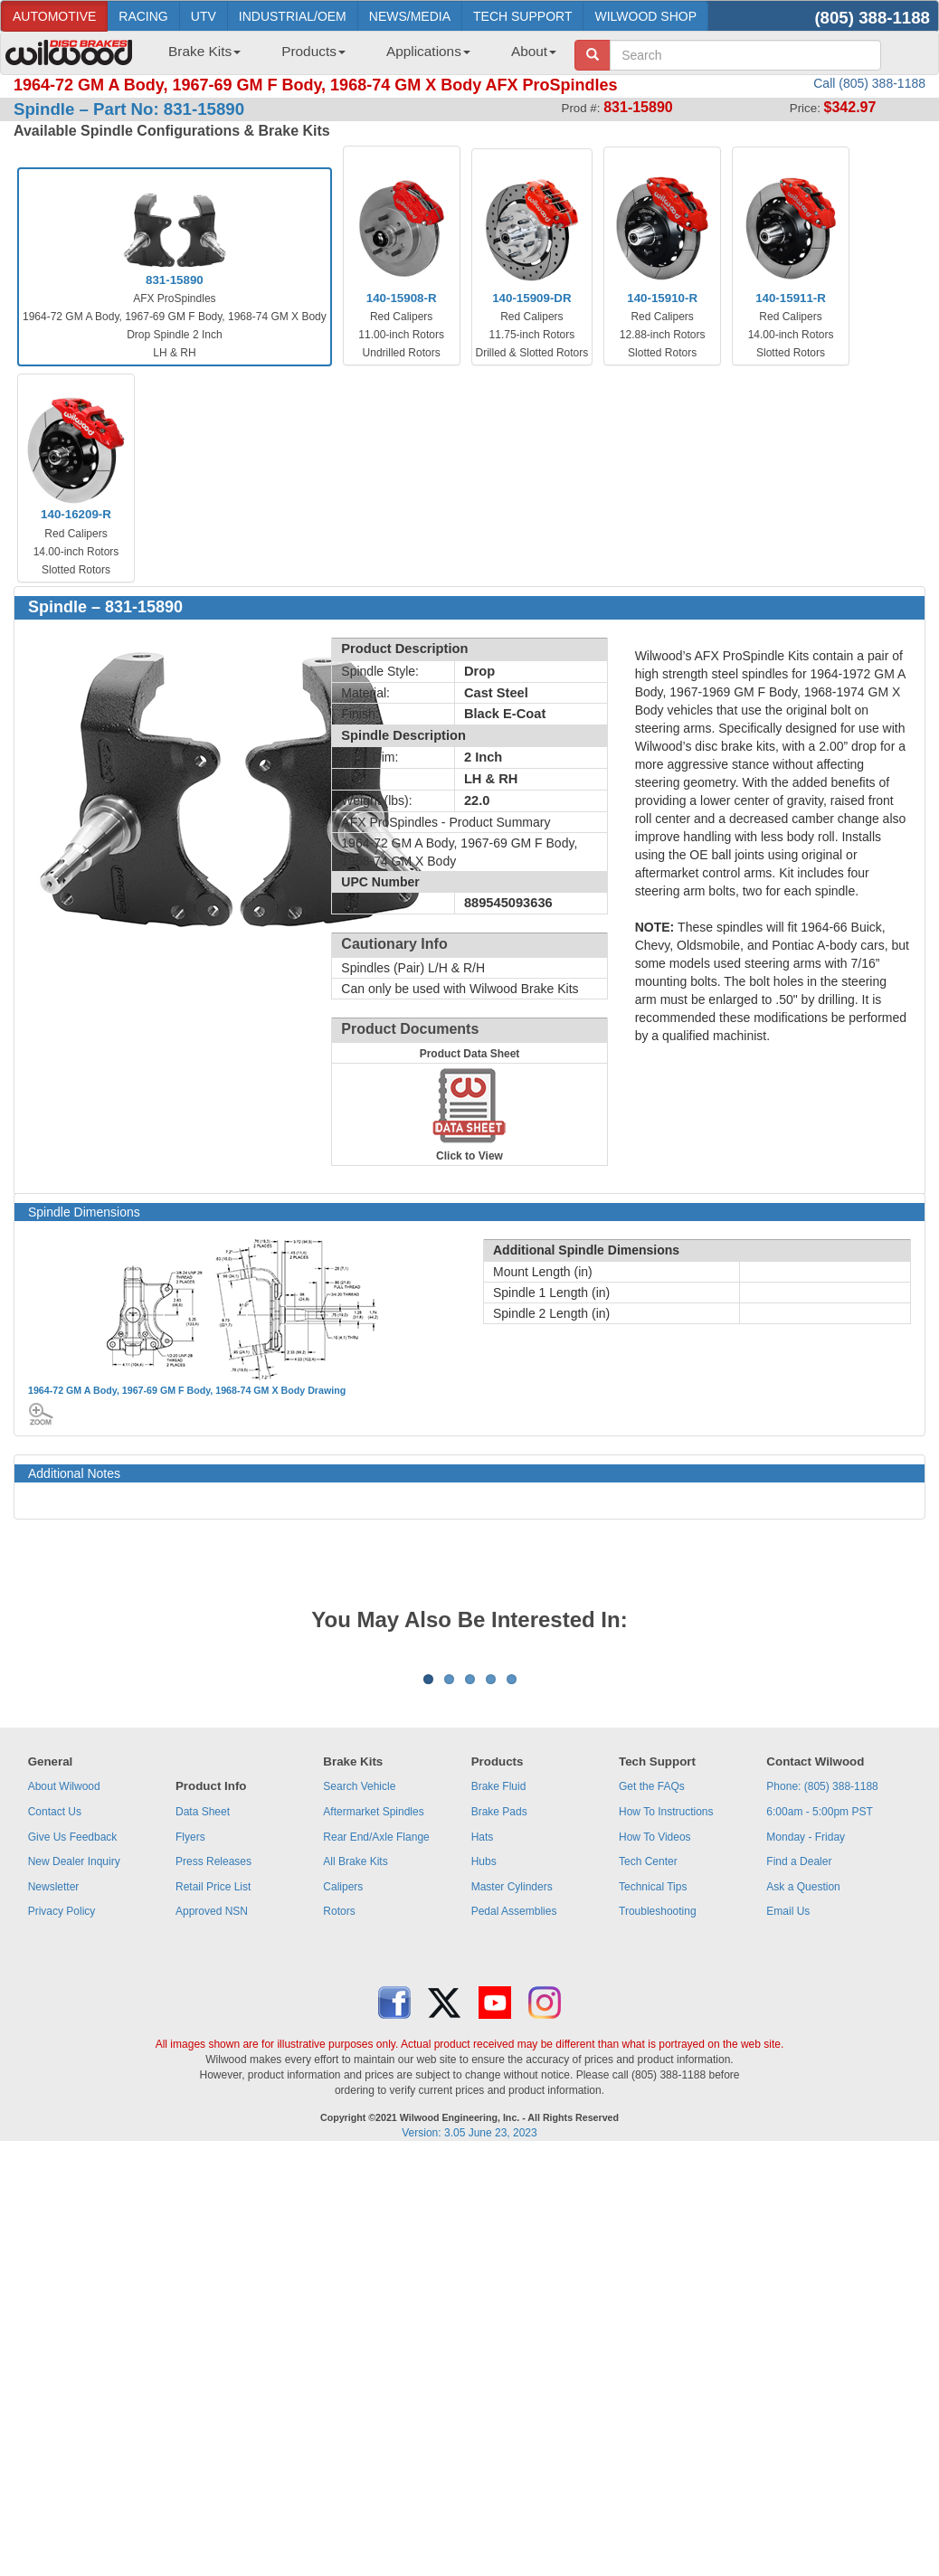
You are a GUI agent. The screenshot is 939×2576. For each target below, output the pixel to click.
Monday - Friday (805, 2061)
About (533, 51)
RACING (143, 16)
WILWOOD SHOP (645, 16)
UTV (203, 16)
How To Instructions (666, 2036)
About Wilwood (64, 2010)
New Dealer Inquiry (74, 2085)
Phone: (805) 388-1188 (821, 2010)
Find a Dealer (798, 2085)
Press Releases (213, 2085)
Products (313, 51)
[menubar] (355, 57)
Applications (428, 51)
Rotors (339, 2135)
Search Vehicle (359, 2010)
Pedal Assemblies (514, 2135)
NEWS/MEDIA (410, 16)
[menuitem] (197, 57)
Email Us (788, 2135)
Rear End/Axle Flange (376, 2061)
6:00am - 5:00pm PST (819, 2036)
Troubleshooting (658, 2135)
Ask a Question (802, 2111)
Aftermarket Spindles (373, 2036)
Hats (482, 2061)
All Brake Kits (355, 2085)
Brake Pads (499, 2036)
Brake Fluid (498, 2010)
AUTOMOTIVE (54, 16)
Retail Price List (213, 2111)
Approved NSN (211, 2135)
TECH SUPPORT (522, 16)
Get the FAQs (652, 2010)
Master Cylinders (512, 2111)
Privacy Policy (62, 2135)
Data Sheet (202, 2036)
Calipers (343, 2111)
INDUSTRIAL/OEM (292, 16)
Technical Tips (653, 2111)
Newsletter (54, 2111)
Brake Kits (204, 51)
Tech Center (648, 2085)
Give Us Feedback (73, 2061)
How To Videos (655, 2061)
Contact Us (54, 2036)
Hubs (484, 2085)
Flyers (190, 2061)
